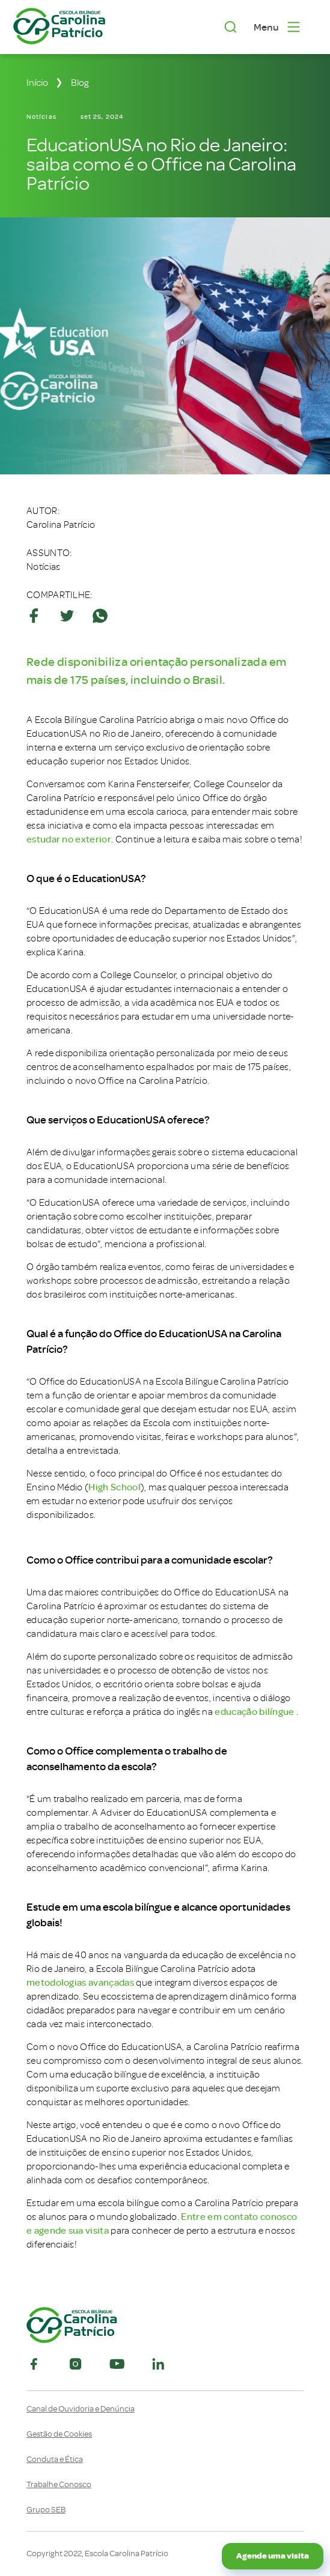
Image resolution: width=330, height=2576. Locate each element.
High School (114, 1487)
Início (37, 83)
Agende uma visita (272, 2556)
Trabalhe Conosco (58, 2485)
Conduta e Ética (54, 2459)
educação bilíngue (254, 1712)
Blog (80, 83)
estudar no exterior (68, 839)
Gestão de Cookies (59, 2434)
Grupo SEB (46, 2510)
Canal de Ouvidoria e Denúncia (80, 2409)
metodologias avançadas (80, 1982)
